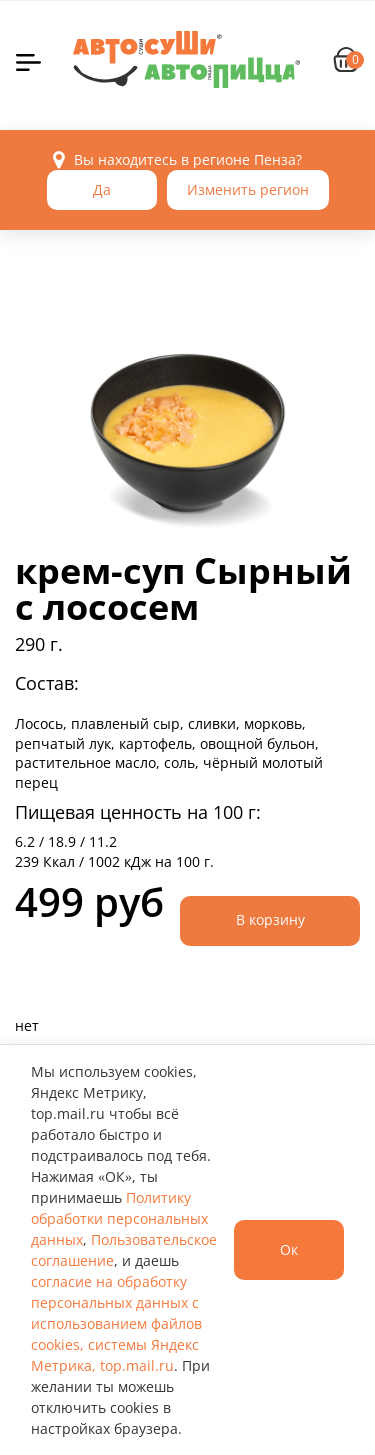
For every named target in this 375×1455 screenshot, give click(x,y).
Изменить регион (248, 189)
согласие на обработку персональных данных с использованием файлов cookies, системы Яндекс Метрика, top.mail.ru (116, 1323)
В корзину (270, 919)
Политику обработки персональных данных (119, 1218)
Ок (289, 1249)
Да (102, 189)
